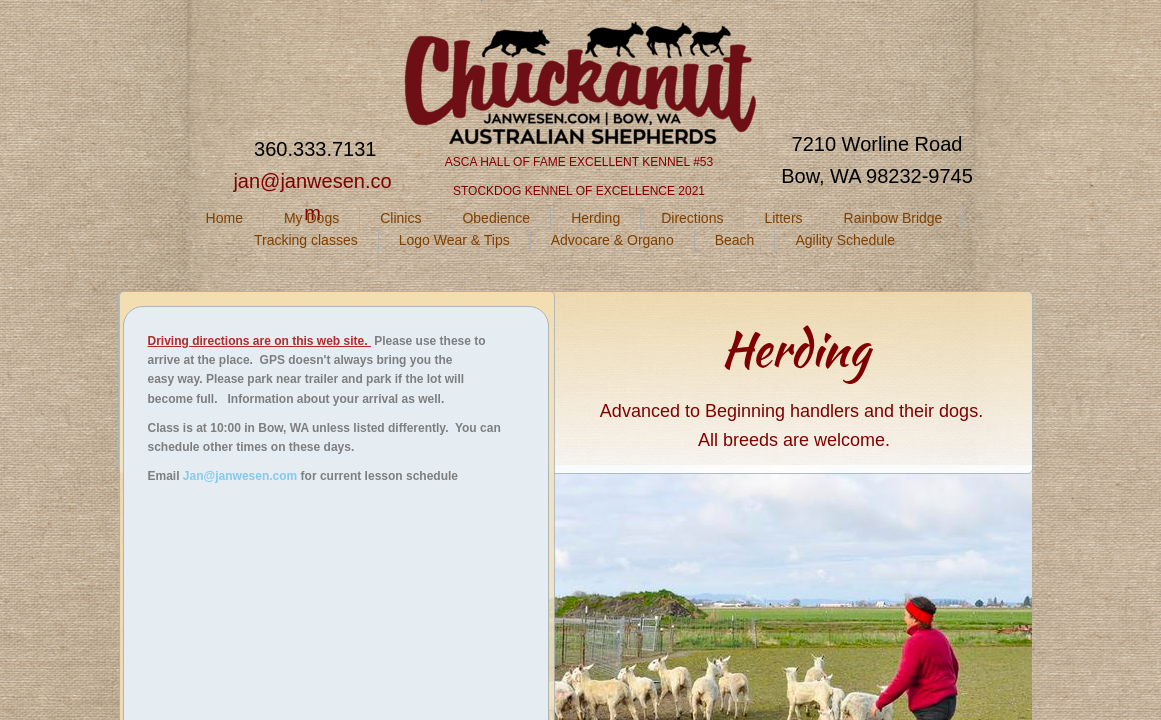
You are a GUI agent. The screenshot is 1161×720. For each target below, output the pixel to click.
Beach (735, 240)
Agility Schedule (845, 240)
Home (224, 218)
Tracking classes (306, 240)
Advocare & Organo (612, 240)
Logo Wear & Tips (454, 240)
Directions (692, 218)
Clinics (400, 218)
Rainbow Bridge (893, 218)
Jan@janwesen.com (240, 476)
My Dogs (311, 218)
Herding (595, 218)
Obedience (496, 218)
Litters (783, 218)
